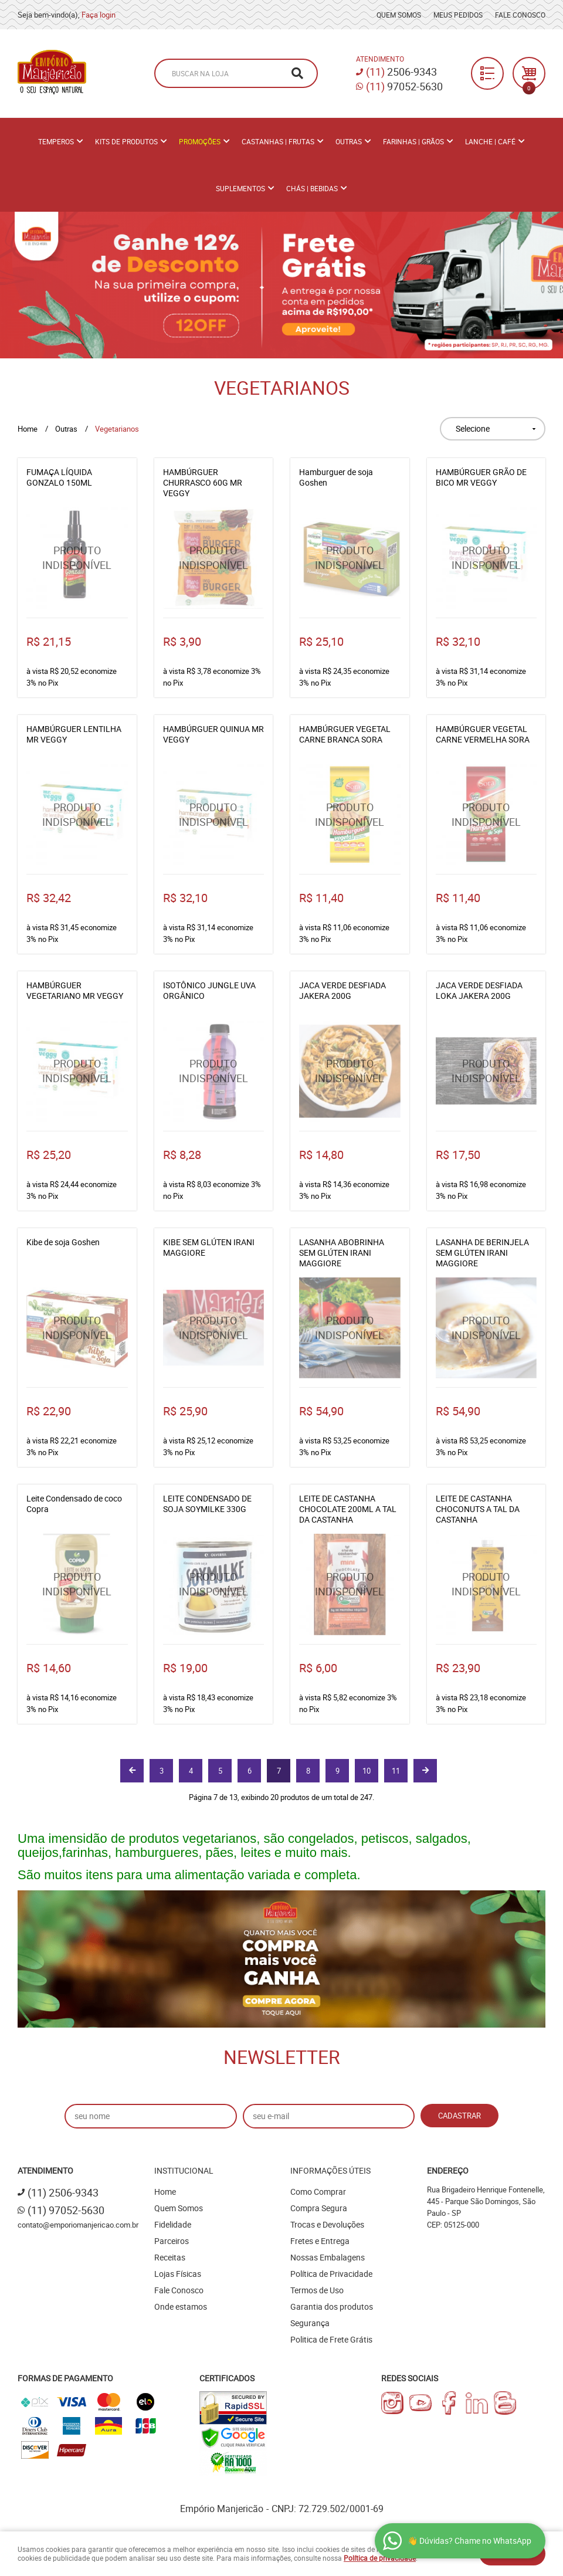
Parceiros (171, 2240)
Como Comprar (318, 2191)
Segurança (310, 2322)
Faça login (99, 14)
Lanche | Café (490, 141)
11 (396, 1770)
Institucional (183, 2170)
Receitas (169, 2257)
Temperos (56, 141)
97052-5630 (404, 86)
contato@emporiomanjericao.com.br (78, 2224)
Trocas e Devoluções (327, 2224)
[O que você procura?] (297, 73)
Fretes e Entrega (320, 2240)
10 (366, 1770)
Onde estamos (180, 2306)
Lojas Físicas (177, 2273)
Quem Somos (399, 14)
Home (165, 2191)
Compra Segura (318, 2208)
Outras (348, 141)
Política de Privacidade (331, 2273)
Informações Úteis (330, 2170)
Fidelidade (172, 2224)
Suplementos (240, 188)
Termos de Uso (317, 2290)
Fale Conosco (520, 14)
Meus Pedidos (458, 14)
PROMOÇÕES (200, 141)
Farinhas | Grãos (413, 141)
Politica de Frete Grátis (331, 2339)
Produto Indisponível (77, 558)
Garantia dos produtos (331, 2306)
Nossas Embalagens (327, 2257)
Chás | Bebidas (312, 188)
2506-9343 (401, 72)
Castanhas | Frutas (278, 141)
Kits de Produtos (126, 141)
